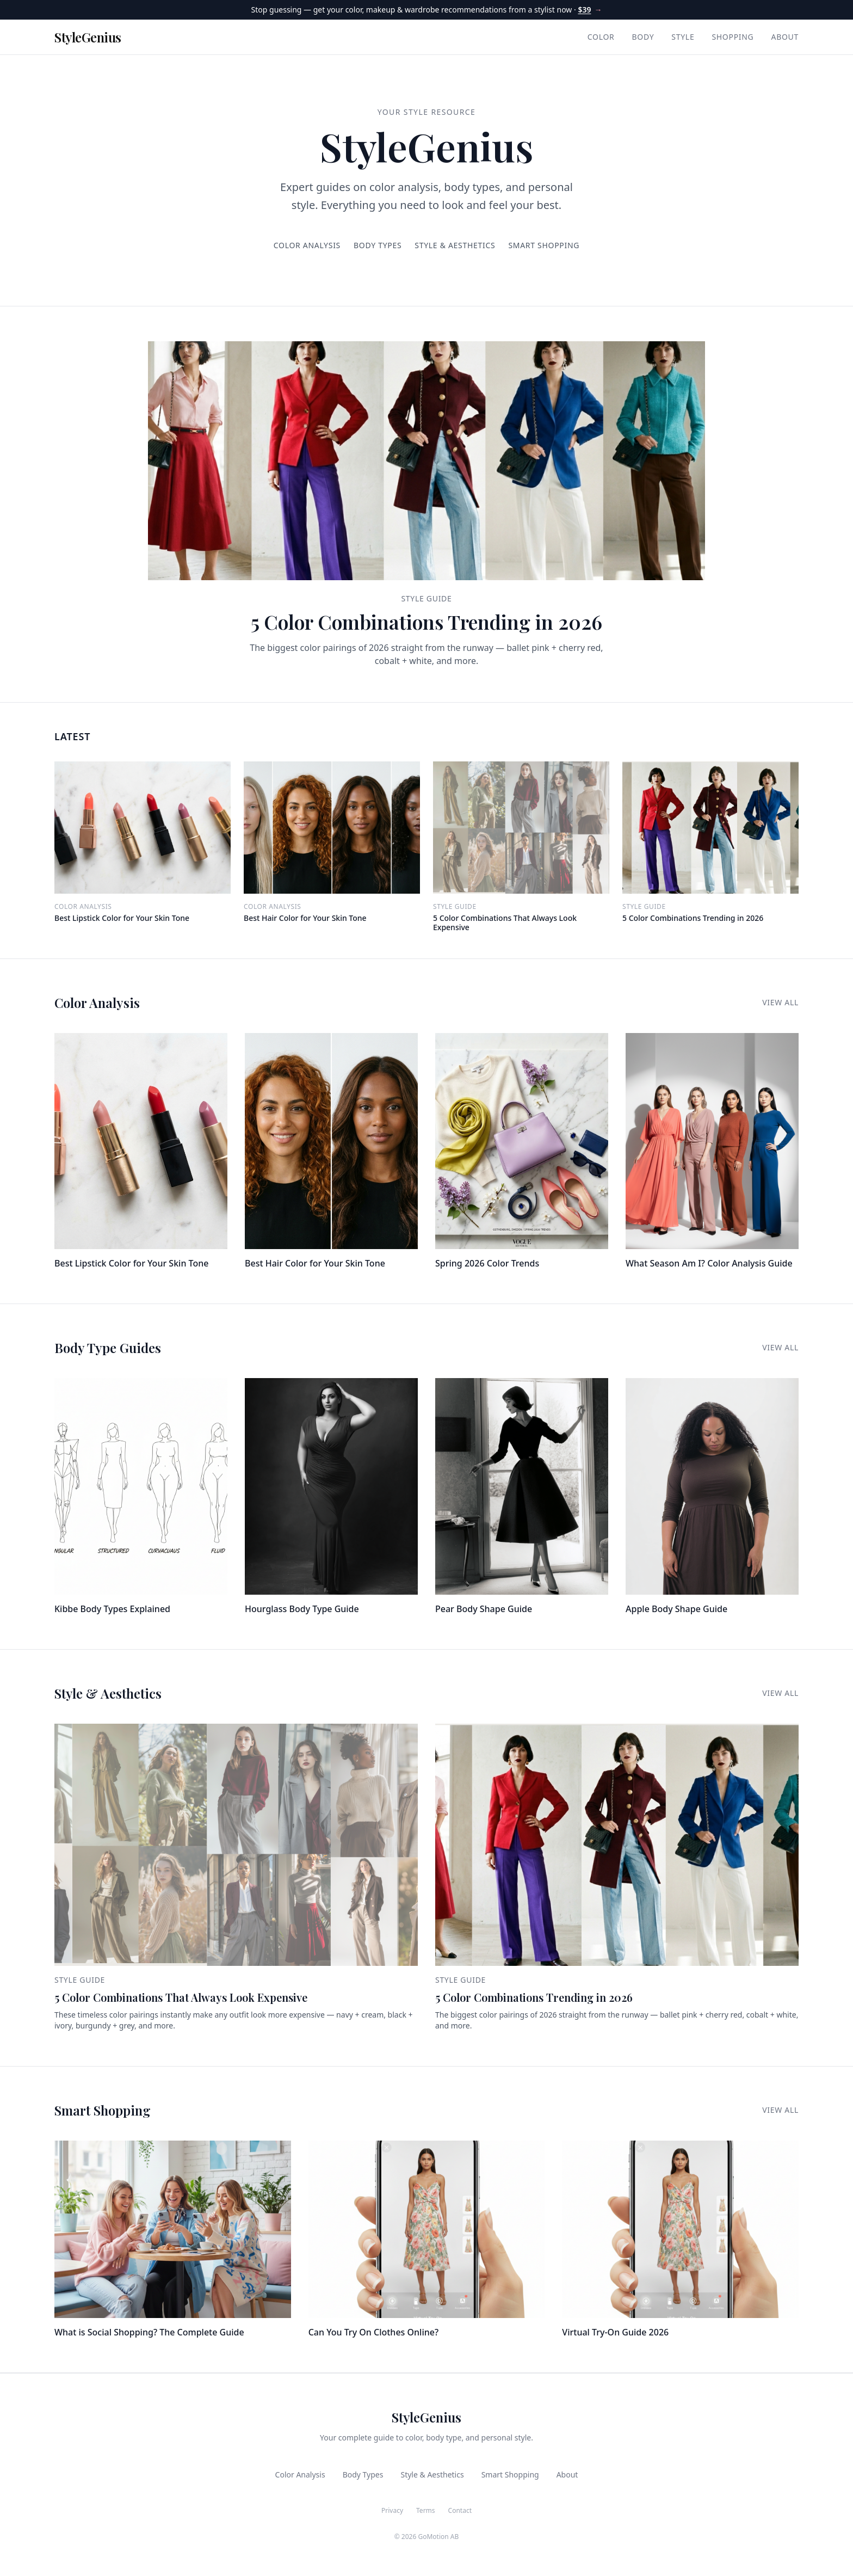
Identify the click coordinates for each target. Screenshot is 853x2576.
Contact (460, 2510)
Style (682, 37)
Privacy (392, 2510)
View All (780, 1002)
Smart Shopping (543, 245)
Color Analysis (307, 245)
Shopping (732, 37)
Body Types (377, 245)
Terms (425, 2510)
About (785, 37)
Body (643, 37)
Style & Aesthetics (455, 245)
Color (601, 37)
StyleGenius (87, 37)
